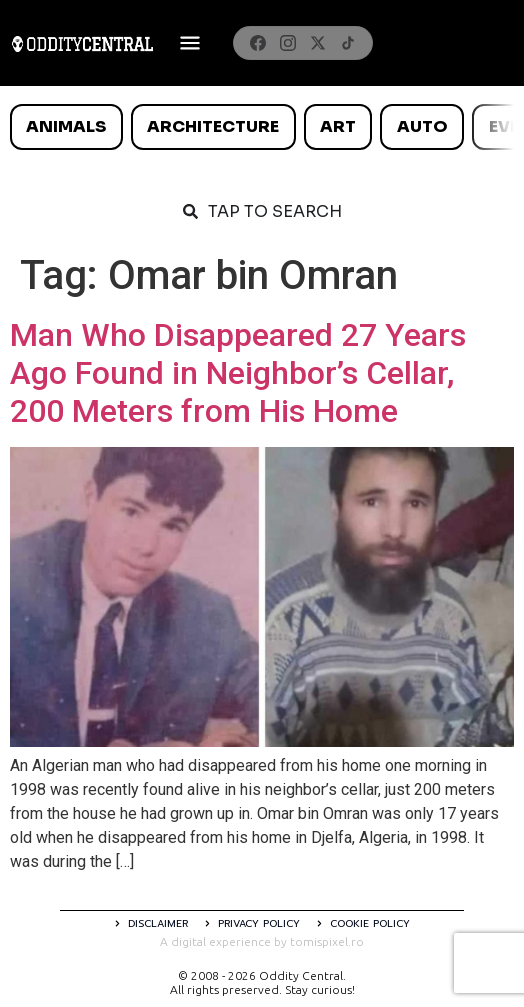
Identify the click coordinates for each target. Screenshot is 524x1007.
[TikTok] (348, 43)
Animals (66, 126)
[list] (262, 127)
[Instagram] (288, 43)
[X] (318, 43)
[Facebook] (258, 43)
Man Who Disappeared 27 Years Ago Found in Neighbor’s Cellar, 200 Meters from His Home (238, 373)
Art (338, 126)
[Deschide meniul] (190, 43)
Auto (422, 126)
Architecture (213, 126)
